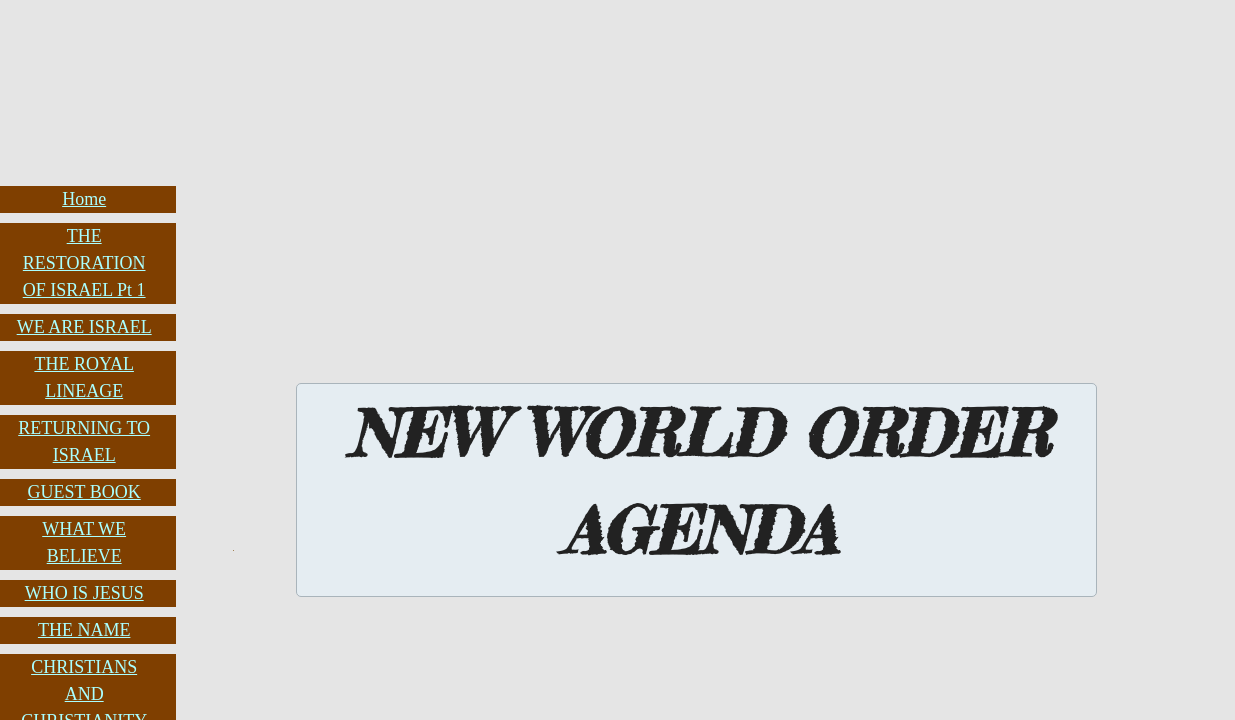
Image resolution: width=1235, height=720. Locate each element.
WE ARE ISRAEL (84, 327)
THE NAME (84, 630)
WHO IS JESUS (84, 593)
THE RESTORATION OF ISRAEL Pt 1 (84, 263)
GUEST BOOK (84, 492)
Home (84, 199)
